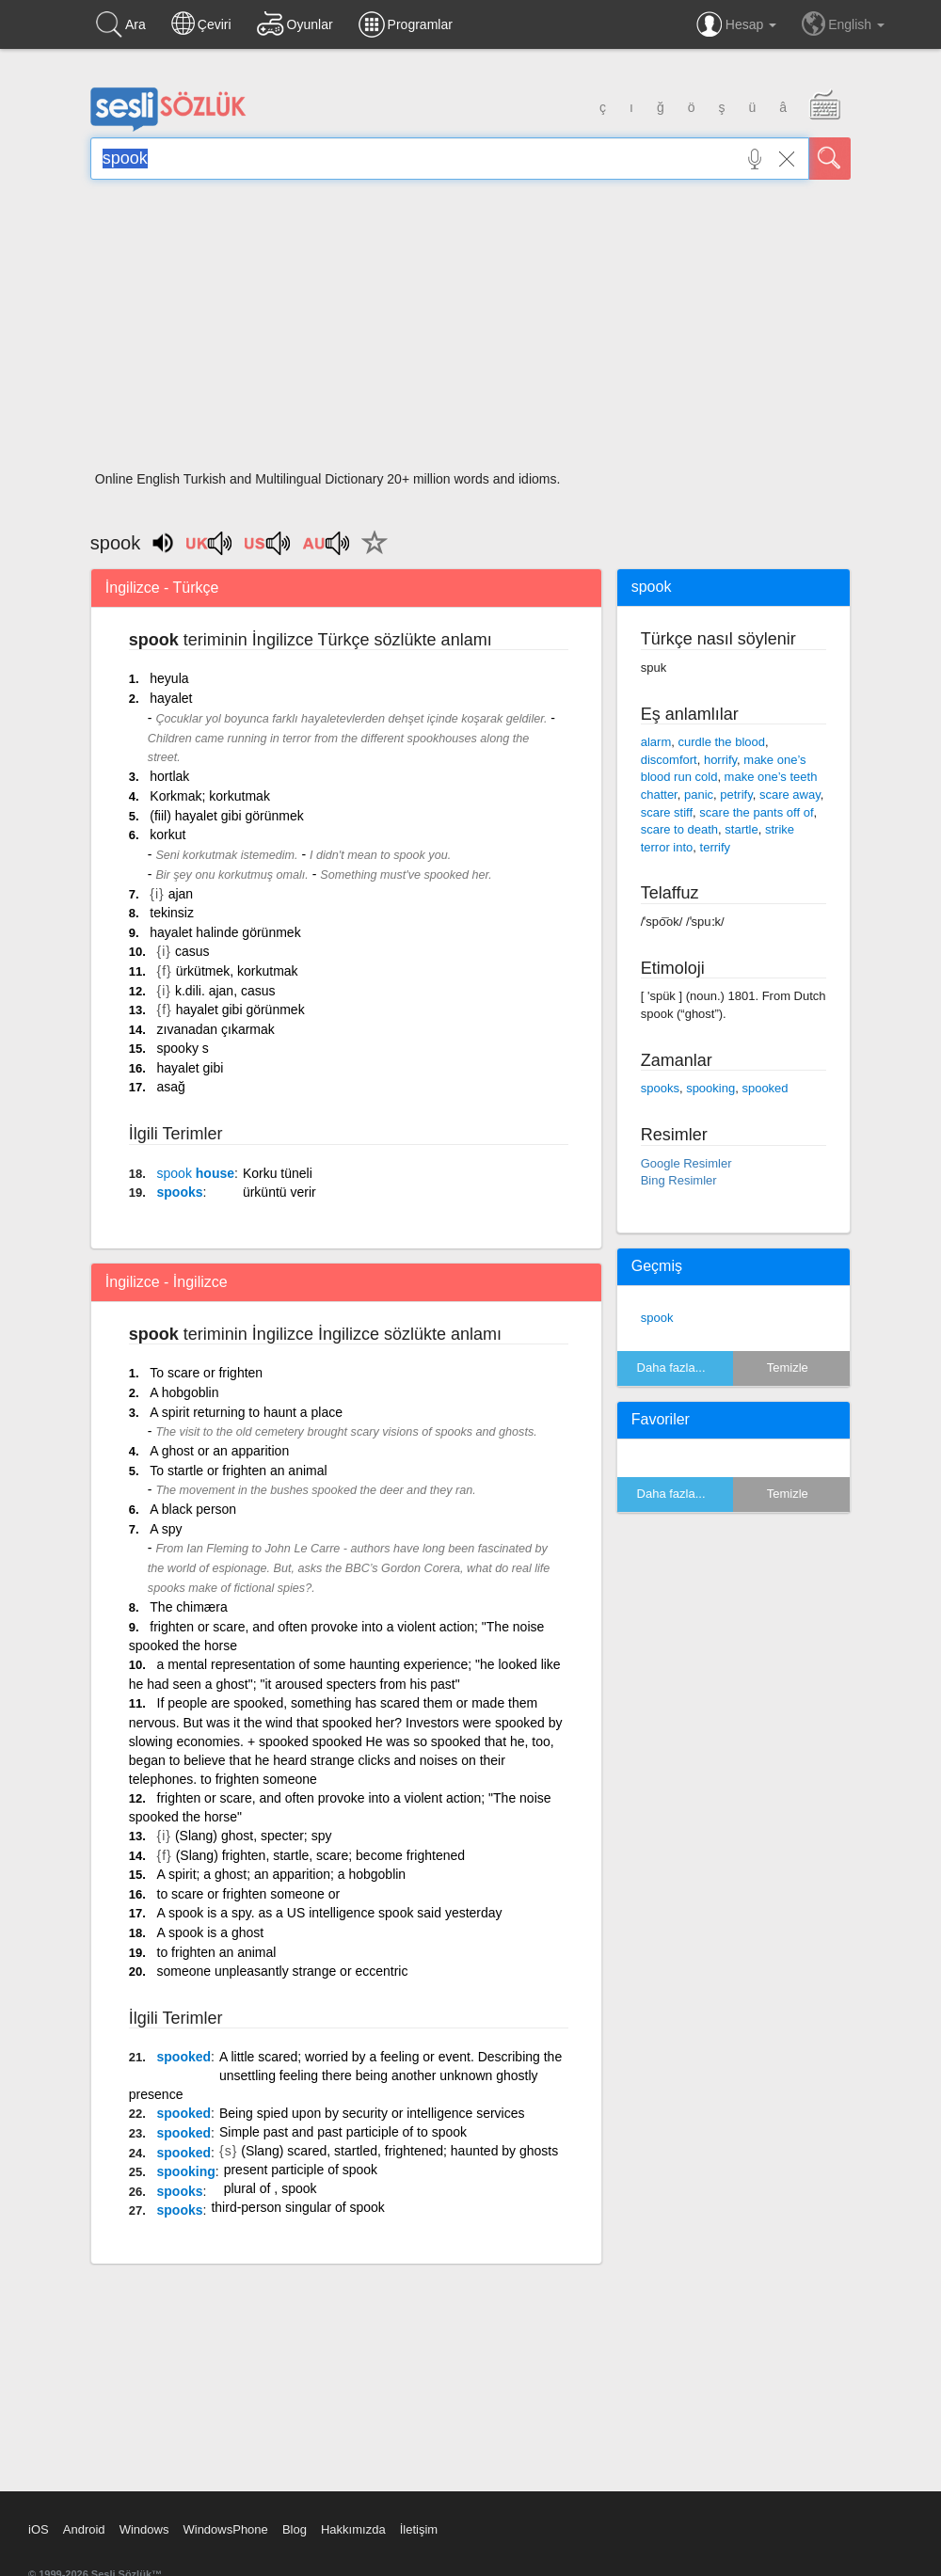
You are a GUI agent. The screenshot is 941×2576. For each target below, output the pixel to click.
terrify (715, 847)
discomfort (669, 760)
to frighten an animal (217, 1952)
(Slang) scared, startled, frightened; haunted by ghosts (399, 2150)
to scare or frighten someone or (249, 1893)
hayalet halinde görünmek (225, 932)
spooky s (183, 1048)
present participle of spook (300, 2169)
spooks (180, 1192)
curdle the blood (721, 742)
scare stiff (667, 812)
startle (741, 829)
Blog (294, 2529)
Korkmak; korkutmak (210, 795)
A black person (193, 1509)
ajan (180, 893)
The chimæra (188, 1606)
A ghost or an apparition (219, 1450)
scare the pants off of (756, 812)
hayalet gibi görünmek (240, 1009)
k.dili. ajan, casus (225, 990)
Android (84, 2529)
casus (192, 951)
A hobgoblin (184, 1392)
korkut (167, 834)
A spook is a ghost (210, 1932)
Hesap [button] (736, 24)
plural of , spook (270, 2188)
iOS (38, 2529)
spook (657, 1318)
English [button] (843, 23)
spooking (186, 2171)
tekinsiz (172, 912)
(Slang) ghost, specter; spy (253, 1835)
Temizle (787, 1367)
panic (698, 794)
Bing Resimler (679, 1180)
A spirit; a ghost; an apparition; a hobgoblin (282, 1874)
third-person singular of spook (297, 2207)
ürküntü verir (279, 1192)
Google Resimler (686, 1163)
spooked (184, 2056)
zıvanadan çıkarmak (216, 1029)
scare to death (679, 829)
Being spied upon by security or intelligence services (372, 2113)
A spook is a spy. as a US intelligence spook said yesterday (329, 1912)
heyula (169, 678)
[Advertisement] (470, 331)
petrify (736, 794)
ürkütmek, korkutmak (237, 970)
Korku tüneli (277, 1173)
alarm (656, 742)
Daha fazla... (671, 1367)
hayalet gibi (190, 1067)
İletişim (419, 2529)
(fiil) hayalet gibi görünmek (226, 815)
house (195, 1173)
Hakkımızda (353, 2529)
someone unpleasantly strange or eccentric (282, 1971)
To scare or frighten (206, 1372)
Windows (144, 2529)
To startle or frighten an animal (238, 1470)
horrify (720, 760)
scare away (790, 794)
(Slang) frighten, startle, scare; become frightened (320, 1855)
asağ (171, 1086)
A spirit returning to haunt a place (246, 1412)
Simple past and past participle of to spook (343, 2131)
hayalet (171, 698)
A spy (166, 1528)
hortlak (169, 776)
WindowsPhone (225, 2529)
